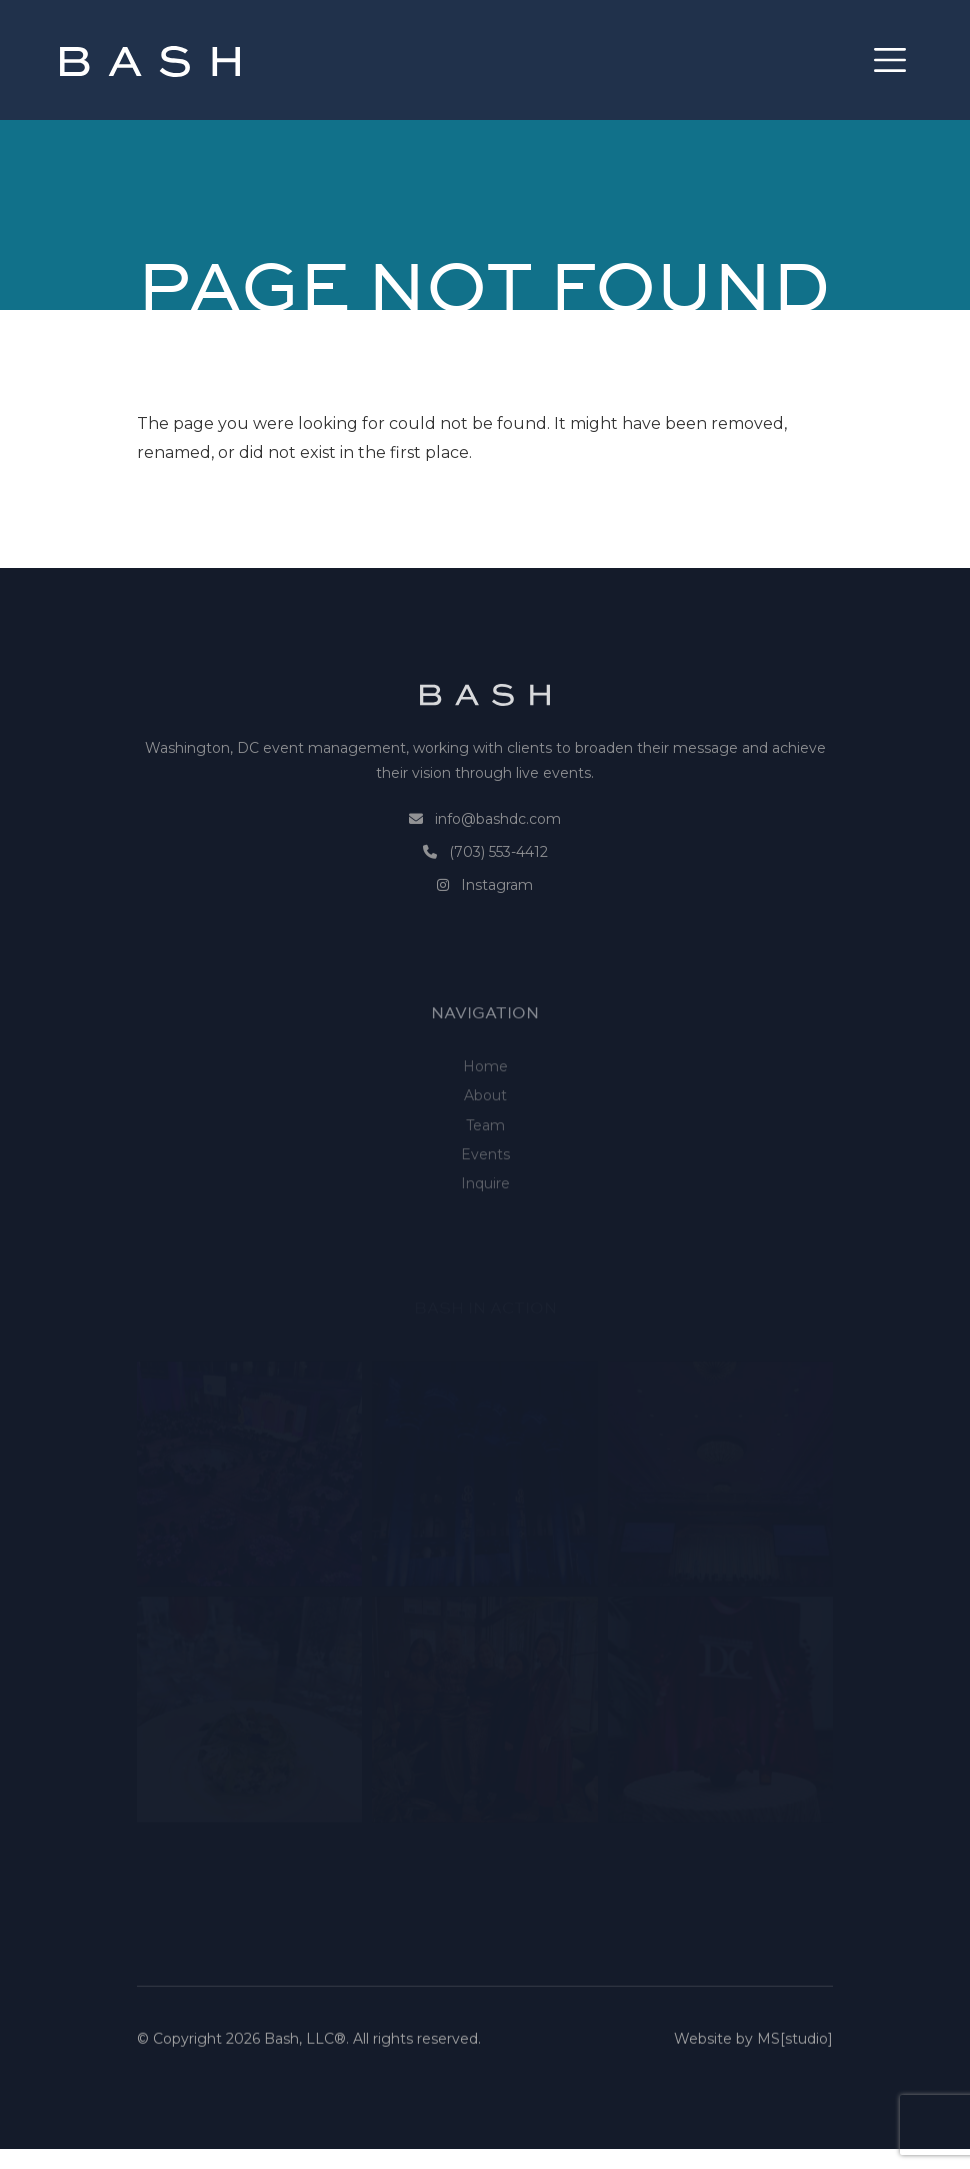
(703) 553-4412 (498, 886)
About (485, 1143)
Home (485, 1114)
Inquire (485, 1230)
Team (485, 1172)
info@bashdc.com (498, 853)
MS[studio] (795, 2052)
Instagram (497, 919)
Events (485, 1201)
